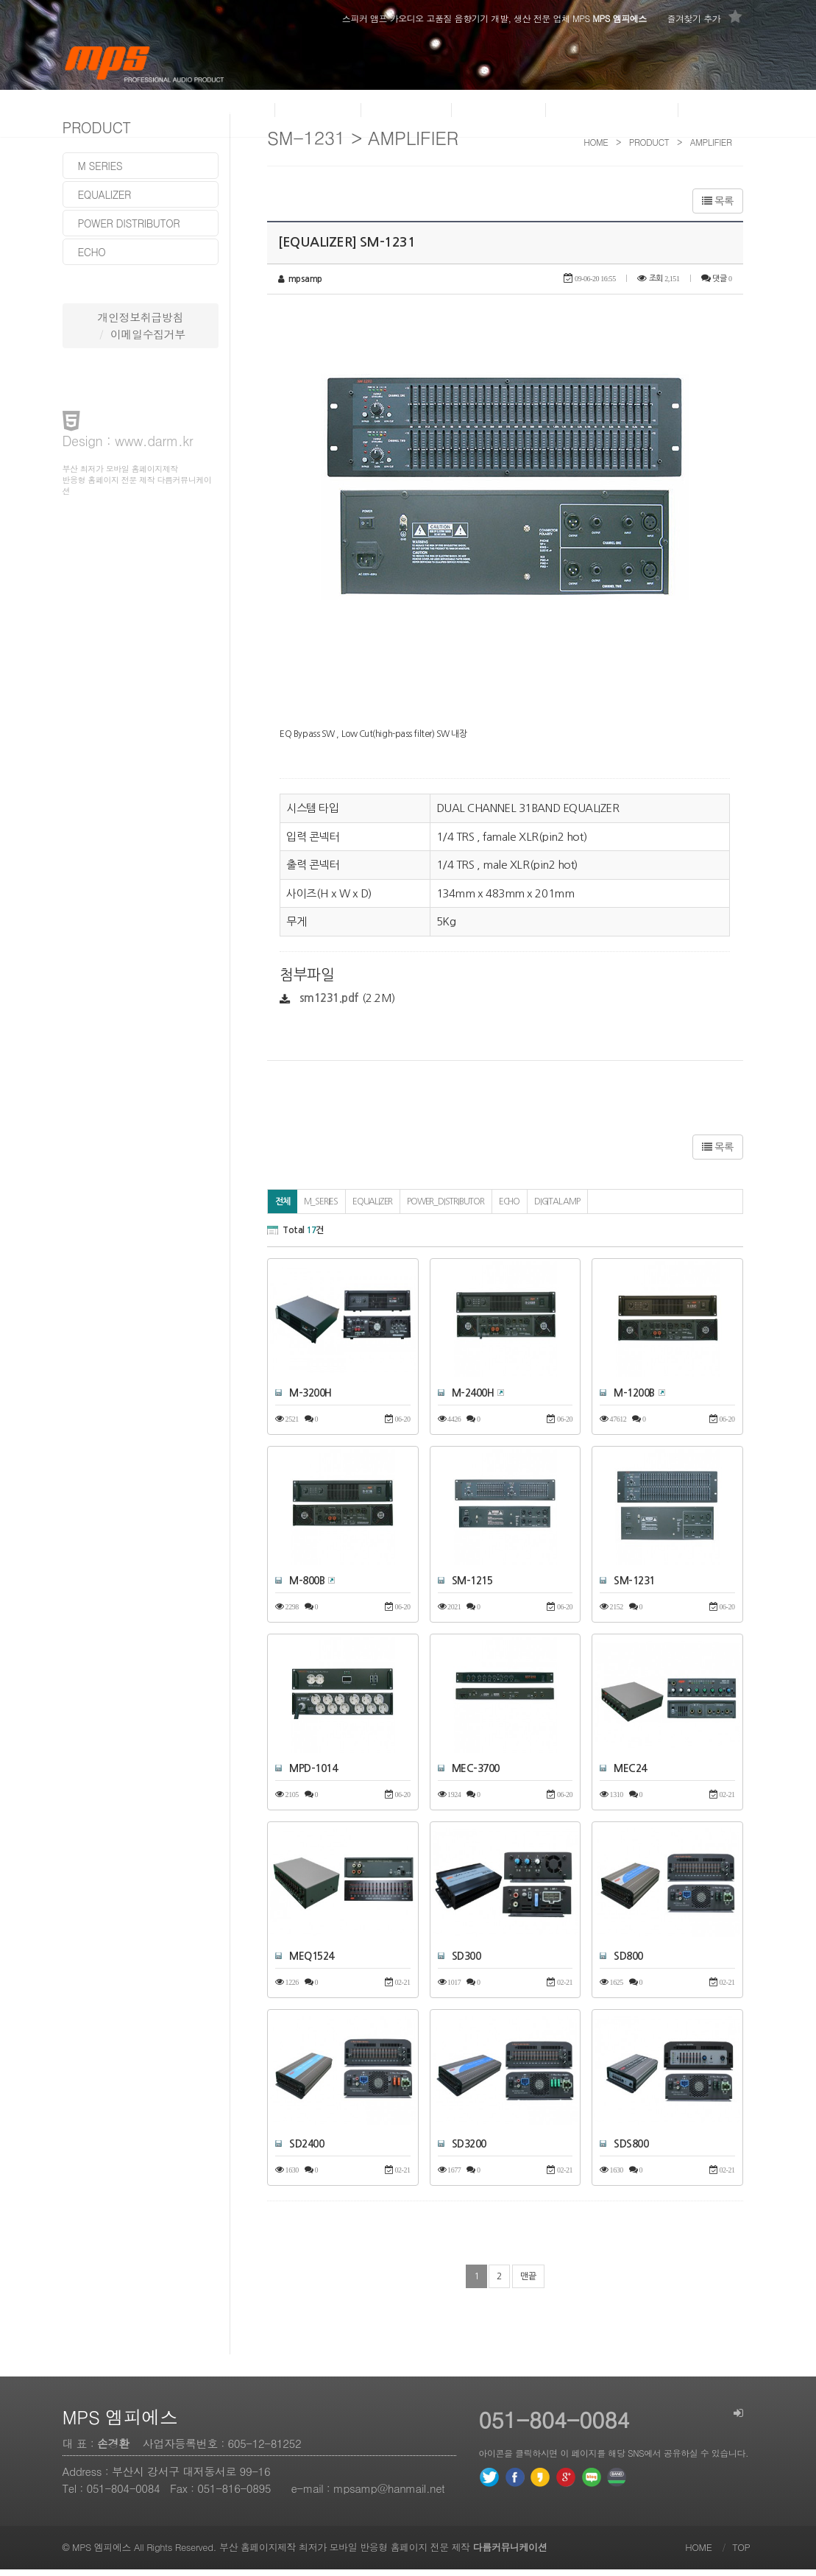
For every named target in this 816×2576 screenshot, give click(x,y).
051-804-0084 (123, 2494)
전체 (282, 1208)
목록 (717, 201)
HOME (698, 2554)
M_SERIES (321, 1208)
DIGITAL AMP (557, 1208)
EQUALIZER (372, 1208)
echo (92, 251)
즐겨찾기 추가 (704, 17)
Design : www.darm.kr (128, 440)
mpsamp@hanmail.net (388, 2494)
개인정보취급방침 (140, 317)
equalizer (105, 194)
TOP (741, 2554)
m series (100, 165)
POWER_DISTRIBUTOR (445, 1208)
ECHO (509, 1208)
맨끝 (528, 2283)
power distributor (129, 223)
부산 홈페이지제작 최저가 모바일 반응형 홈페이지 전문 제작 (383, 2554)
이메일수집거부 (147, 334)
